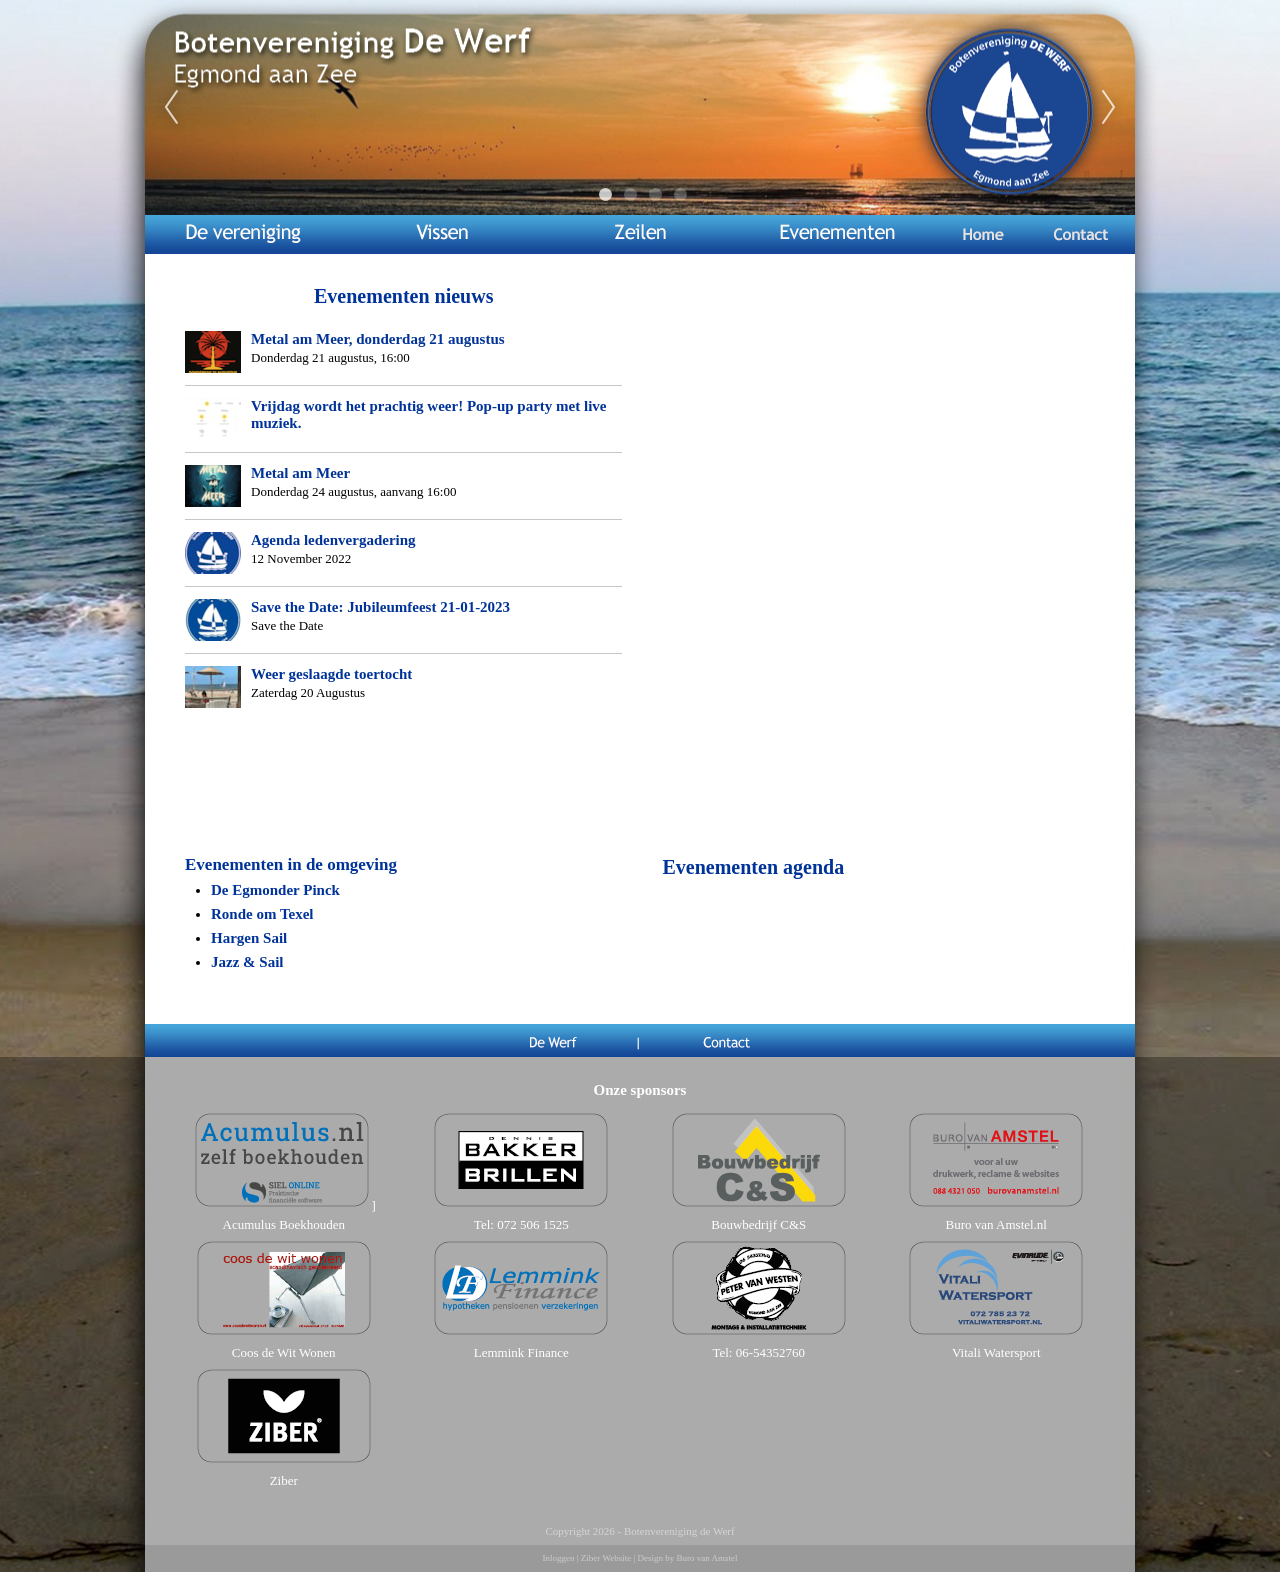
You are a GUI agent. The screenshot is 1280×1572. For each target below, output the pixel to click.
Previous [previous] (171, 108)
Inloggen (559, 1558)
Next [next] (1109, 108)
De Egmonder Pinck (275, 890)
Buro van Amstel (706, 1558)
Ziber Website (606, 1558)
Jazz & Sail (247, 962)
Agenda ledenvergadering (333, 540)
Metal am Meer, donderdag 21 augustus (378, 339)
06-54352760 (770, 1352)
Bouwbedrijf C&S (758, 1224)
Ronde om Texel (262, 914)
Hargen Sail (249, 938)
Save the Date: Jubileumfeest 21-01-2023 (380, 607)
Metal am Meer (300, 473)
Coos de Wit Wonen (284, 1352)
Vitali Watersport (996, 1352)
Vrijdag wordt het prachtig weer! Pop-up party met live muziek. (429, 414)
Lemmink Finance (521, 1352)
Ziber (284, 1480)
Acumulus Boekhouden (284, 1224)
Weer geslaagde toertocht (331, 674)
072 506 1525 (533, 1224)
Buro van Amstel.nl (996, 1224)
